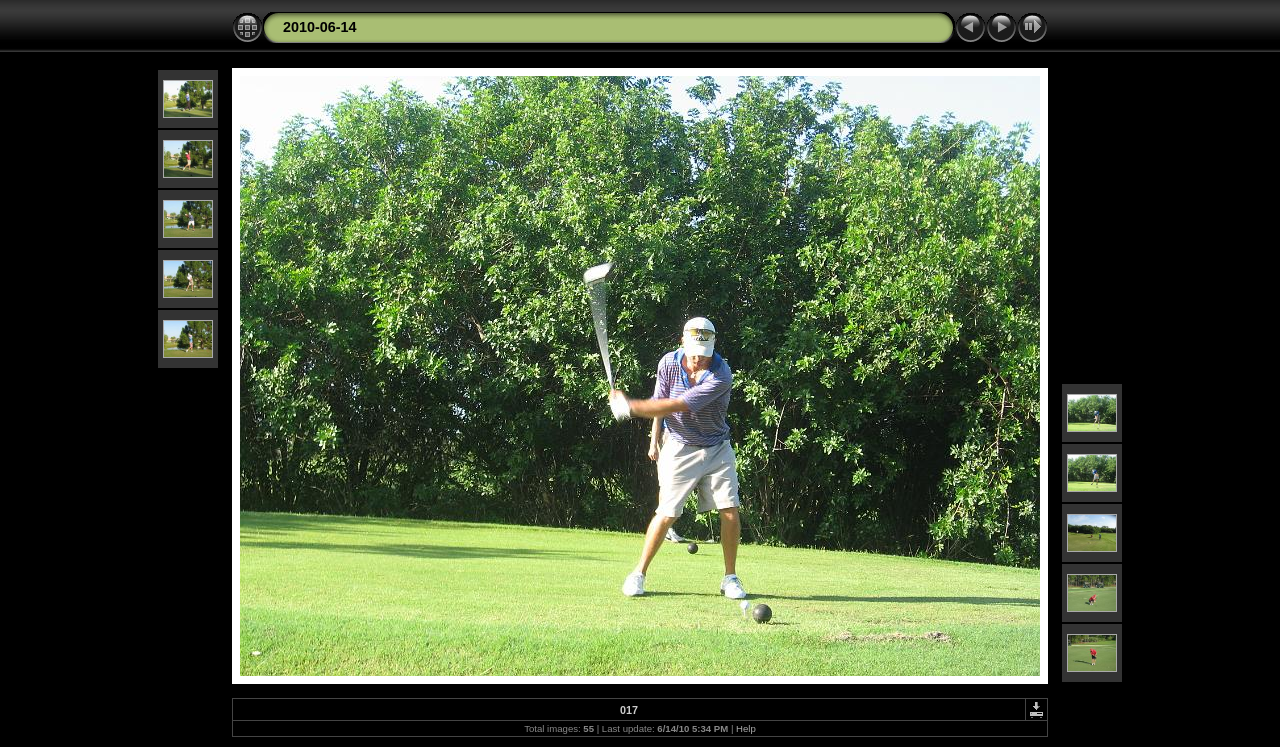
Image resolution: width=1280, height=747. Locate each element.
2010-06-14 (320, 27)
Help (746, 728)
